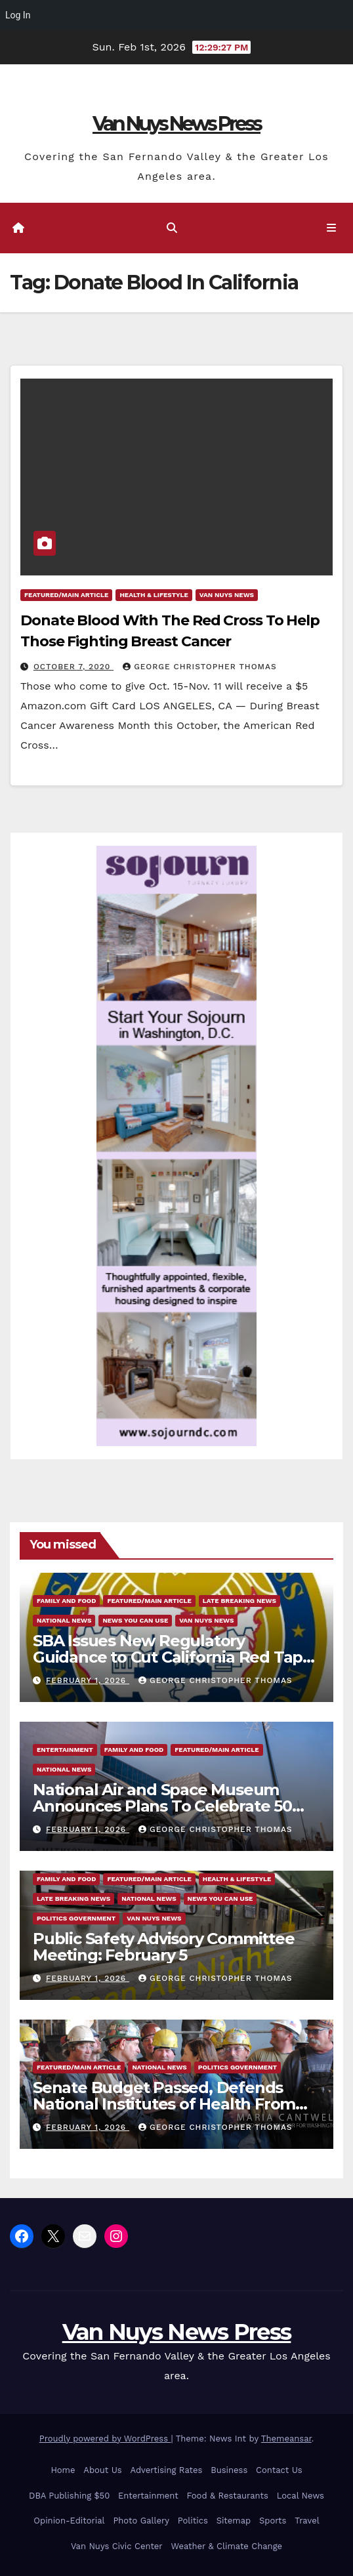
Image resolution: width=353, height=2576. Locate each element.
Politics (193, 2520)
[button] (172, 228)
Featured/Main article (66, 594)
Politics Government (76, 1918)
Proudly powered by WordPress (105, 2438)
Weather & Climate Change (226, 2546)
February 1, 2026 (87, 1680)
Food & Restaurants (227, 2496)
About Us (102, 2470)
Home (63, 2470)
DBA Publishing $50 (69, 2496)
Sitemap (234, 2520)
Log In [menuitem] (17, 15)
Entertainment (65, 1749)
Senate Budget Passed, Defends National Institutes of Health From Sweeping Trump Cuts (164, 2104)
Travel (307, 2520)
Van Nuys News (226, 594)
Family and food (66, 1600)
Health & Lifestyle (153, 594)
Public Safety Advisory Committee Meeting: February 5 (164, 1946)
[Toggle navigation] (331, 228)
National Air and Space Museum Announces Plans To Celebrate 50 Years (162, 1806)
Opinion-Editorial (68, 2520)
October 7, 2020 (73, 666)
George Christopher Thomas (199, 666)
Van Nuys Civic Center (117, 2546)
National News (64, 1620)
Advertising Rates (166, 2470)
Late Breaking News (239, 1600)
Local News (300, 2496)
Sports (272, 2520)
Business (229, 2470)
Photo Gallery (141, 2520)
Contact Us (279, 2470)
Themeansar (286, 2438)
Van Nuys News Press (176, 124)
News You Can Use (135, 1620)
